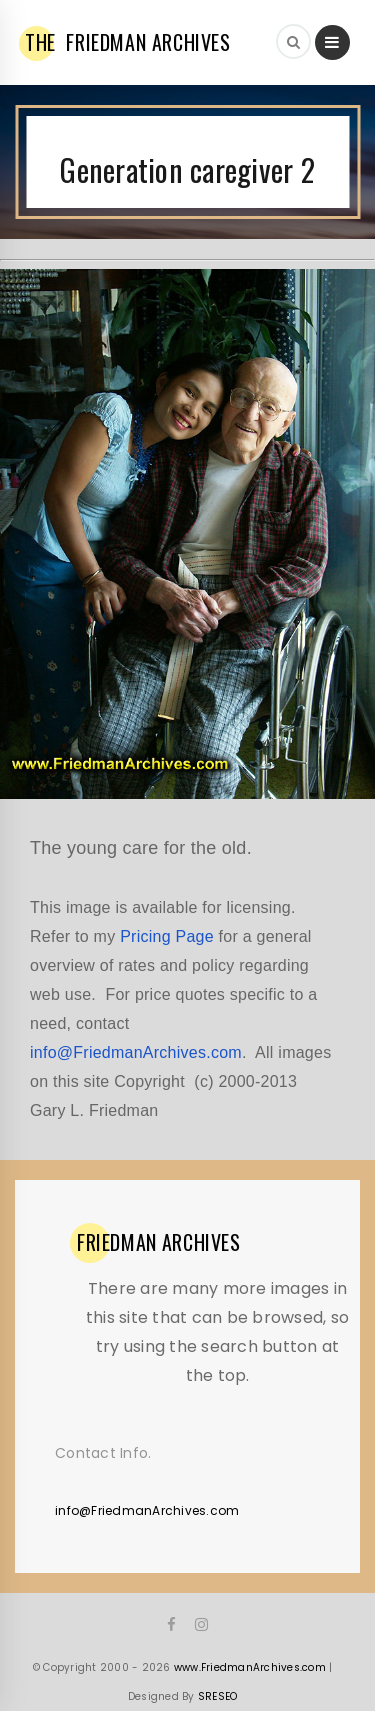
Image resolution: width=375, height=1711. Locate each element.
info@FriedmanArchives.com (136, 1052)
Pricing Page (167, 936)
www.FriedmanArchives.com (250, 1667)
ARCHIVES (159, 1242)
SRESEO (218, 1696)
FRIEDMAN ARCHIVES (128, 42)
